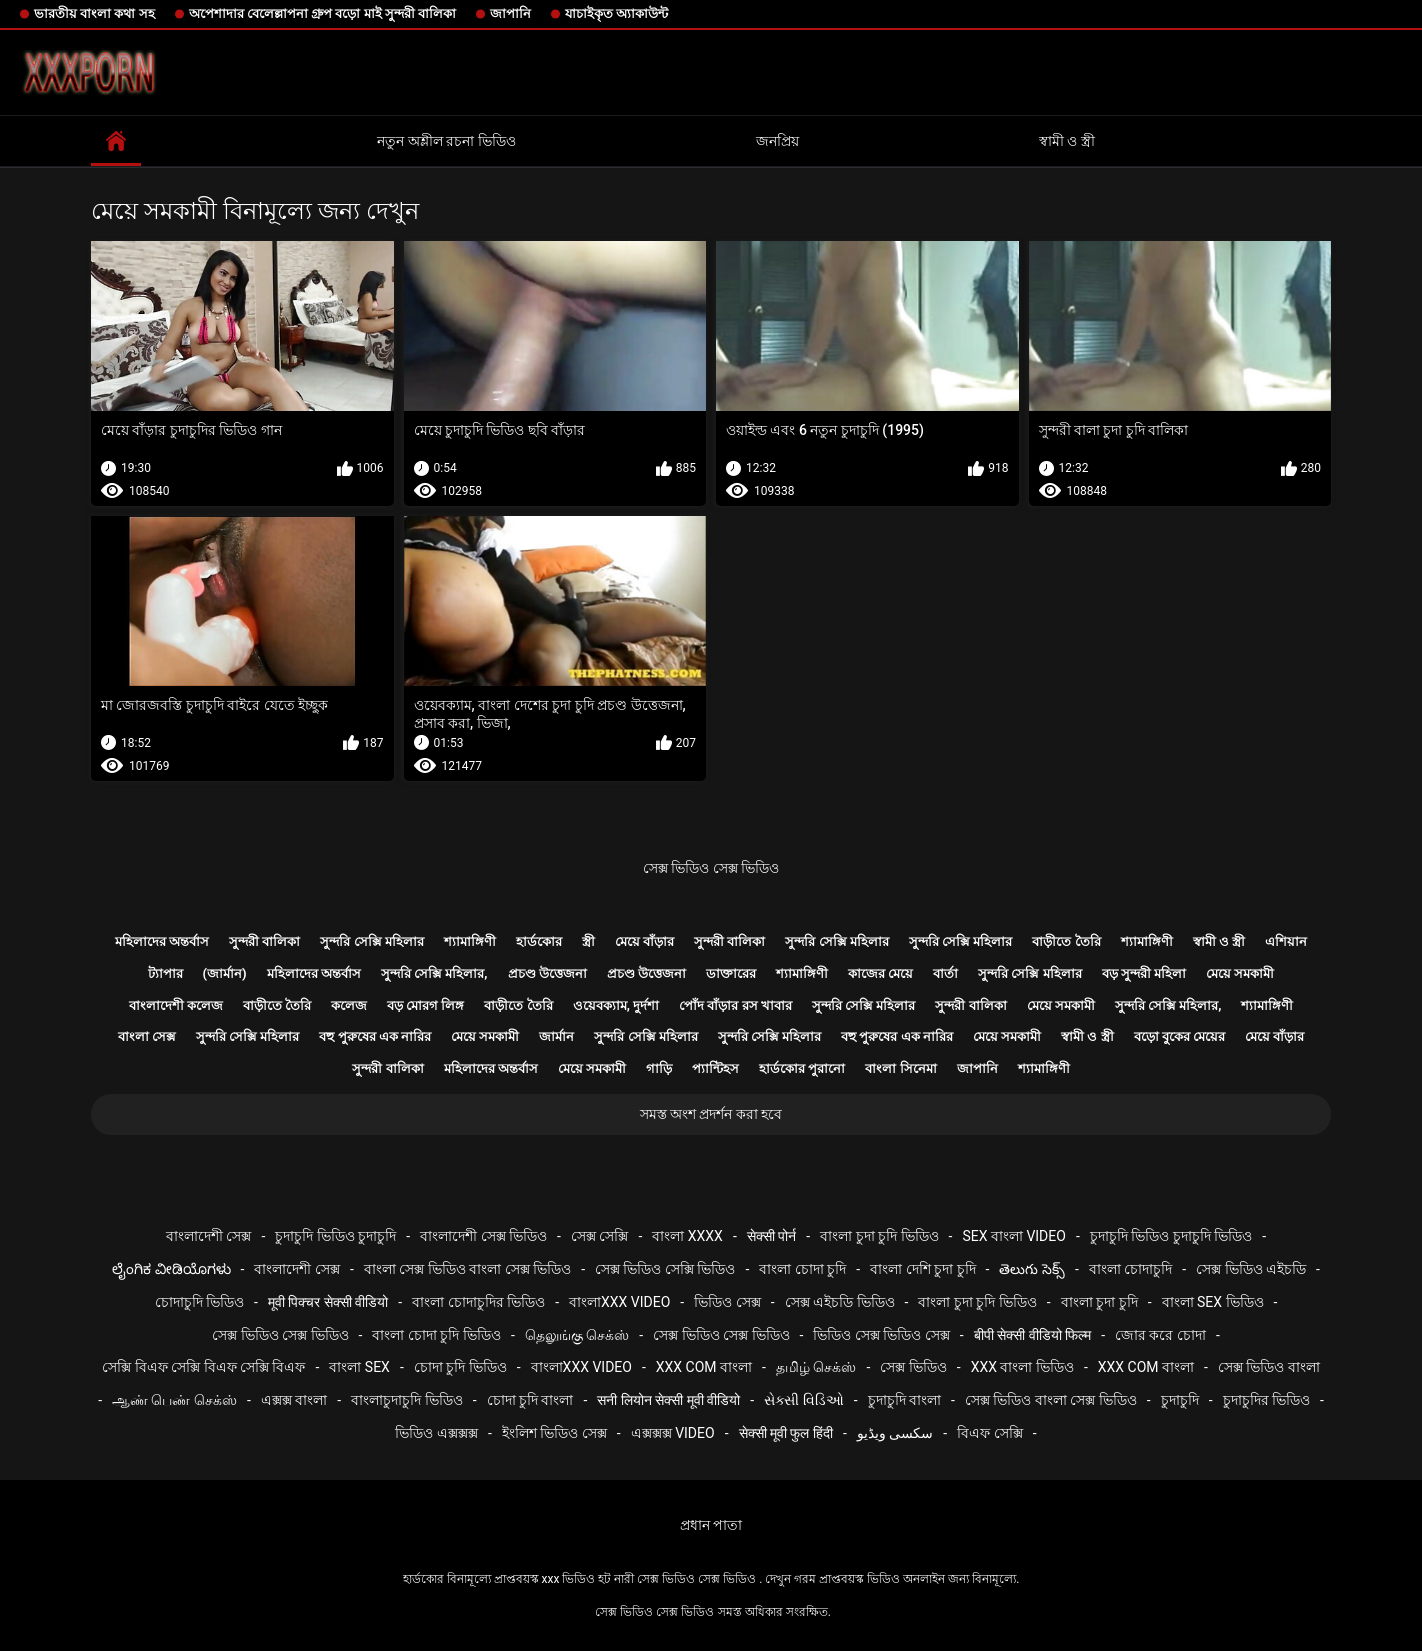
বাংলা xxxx (687, 1236)
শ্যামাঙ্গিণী (470, 941)
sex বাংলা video (1014, 1236)
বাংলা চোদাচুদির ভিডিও (478, 1302)
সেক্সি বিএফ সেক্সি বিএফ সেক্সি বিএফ (203, 1367)
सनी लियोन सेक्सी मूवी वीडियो (668, 1400)
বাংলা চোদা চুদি (802, 1269)
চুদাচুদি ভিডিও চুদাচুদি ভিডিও (1171, 1236)
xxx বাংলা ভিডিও (1022, 1367)
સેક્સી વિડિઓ (803, 1400)
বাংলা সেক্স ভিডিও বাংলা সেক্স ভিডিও (467, 1269)
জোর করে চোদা (1160, 1335)
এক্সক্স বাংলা (294, 1400)
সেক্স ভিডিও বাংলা (1269, 1367)
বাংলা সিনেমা (900, 1068)
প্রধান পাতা (711, 1525)
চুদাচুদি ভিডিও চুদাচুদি (335, 1236)
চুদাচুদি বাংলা (904, 1400)
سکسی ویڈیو (895, 1433)
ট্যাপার (165, 973)
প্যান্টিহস (715, 1068)
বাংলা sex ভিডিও (1213, 1302)
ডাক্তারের (731, 973)
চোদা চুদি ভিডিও (460, 1367)
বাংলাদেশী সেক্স (208, 1236)
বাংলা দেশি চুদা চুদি (922, 1269)
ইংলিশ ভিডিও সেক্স (554, 1433)
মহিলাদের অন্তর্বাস (162, 941)
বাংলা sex (359, 1367)
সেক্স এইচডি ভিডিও (840, 1302)
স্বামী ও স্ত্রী (1067, 141)
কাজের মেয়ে (880, 973)
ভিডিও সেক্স (727, 1302)
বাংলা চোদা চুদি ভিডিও (436, 1335)
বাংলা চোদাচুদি (1130, 1269)
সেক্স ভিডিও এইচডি (1251, 1269)
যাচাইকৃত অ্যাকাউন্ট (616, 13)
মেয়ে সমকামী (1240, 973)
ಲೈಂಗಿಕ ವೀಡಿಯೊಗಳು (171, 1269)
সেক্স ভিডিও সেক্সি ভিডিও (665, 1269)
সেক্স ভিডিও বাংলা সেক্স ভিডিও (1051, 1400)
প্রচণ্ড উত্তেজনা (547, 973)
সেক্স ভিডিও (913, 1367)
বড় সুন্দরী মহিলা (1144, 973)
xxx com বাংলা (704, 1367)
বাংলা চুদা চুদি (1099, 1302)
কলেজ (349, 1005)
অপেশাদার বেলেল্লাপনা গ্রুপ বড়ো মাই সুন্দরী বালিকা (322, 13)
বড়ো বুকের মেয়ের (1179, 1036)
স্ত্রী (588, 941)
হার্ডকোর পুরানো (802, 1068)
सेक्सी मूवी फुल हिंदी (786, 1433)
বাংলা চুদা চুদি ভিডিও (879, 1236)
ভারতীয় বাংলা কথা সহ (94, 13)
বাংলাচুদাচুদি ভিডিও (406, 1400)
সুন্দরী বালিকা (264, 941)
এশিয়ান (1286, 941)
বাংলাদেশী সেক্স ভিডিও (483, 1236)
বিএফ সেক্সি (989, 1433)
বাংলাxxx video (619, 1302)
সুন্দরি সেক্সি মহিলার (371, 941)
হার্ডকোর (539, 941)
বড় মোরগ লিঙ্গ (425, 1005)
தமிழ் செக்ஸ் (816, 1367)
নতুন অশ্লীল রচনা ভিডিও (446, 141)
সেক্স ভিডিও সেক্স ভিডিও (711, 868)
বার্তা (945, 973)
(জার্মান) (225, 973)
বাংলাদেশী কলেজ (176, 1005)
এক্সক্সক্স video (673, 1433)
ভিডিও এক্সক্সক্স (436, 1433)
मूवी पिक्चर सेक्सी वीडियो (328, 1302)
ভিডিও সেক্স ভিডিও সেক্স (881, 1335)
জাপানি (510, 13)
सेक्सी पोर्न (771, 1236)
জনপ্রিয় (777, 141)
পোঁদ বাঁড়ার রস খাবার (735, 1005)
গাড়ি (659, 1068)
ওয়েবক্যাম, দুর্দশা (616, 1005)
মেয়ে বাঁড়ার (644, 941)
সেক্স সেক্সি (599, 1236)
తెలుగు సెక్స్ (1031, 1269)
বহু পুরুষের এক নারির (375, 1036)
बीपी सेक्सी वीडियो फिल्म (1032, 1335)
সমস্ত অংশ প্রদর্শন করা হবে (711, 1114)
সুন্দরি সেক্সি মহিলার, (434, 973)
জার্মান (556, 1036)
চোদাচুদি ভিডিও (199, 1302)
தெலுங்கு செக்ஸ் (577, 1335)
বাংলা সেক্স (147, 1036)
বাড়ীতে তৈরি (1066, 941)
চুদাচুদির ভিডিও (1266, 1400)
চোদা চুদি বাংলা (530, 1400)
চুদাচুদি (1180, 1400)
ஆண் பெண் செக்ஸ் (174, 1400)
